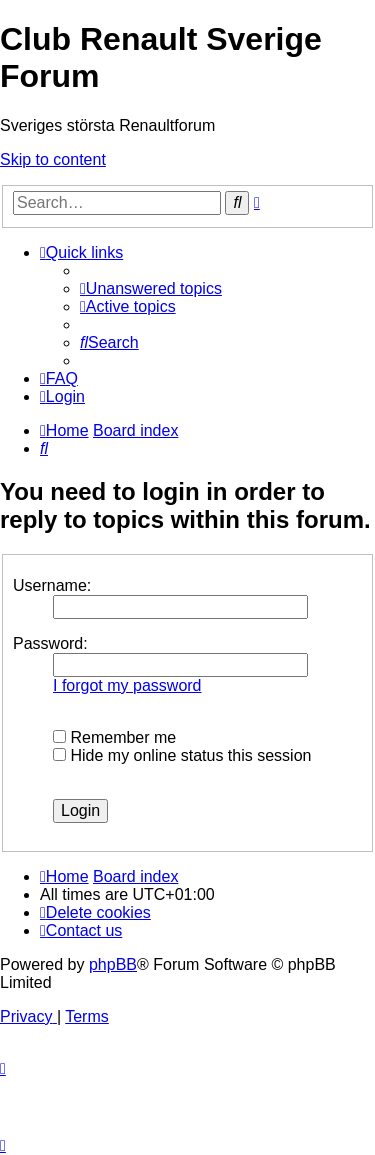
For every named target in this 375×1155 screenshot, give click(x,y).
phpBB (113, 964)
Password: (50, 643)
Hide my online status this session (182, 755)
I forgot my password (127, 685)
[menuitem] (151, 288)
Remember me (114, 737)
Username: (52, 585)
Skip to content (53, 159)
